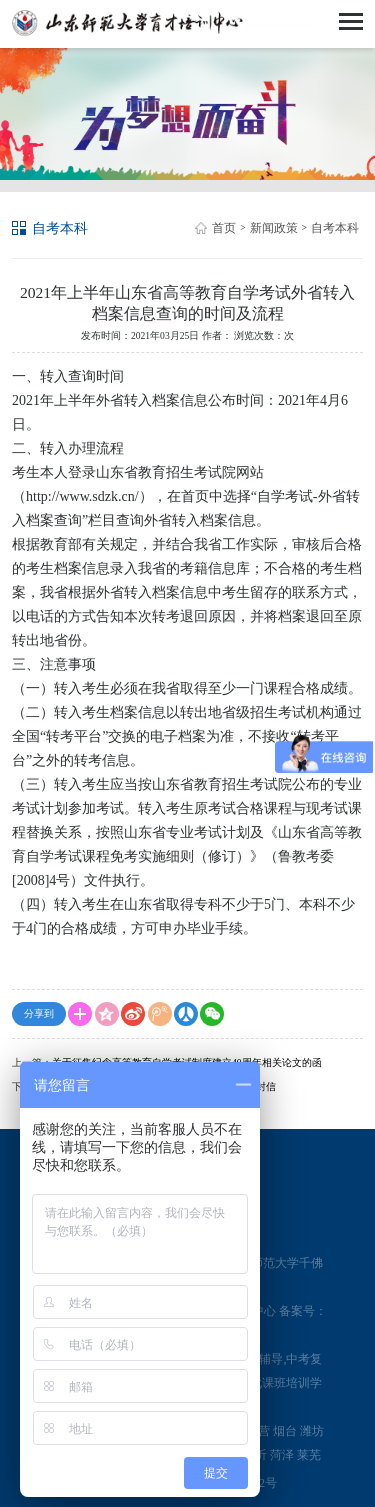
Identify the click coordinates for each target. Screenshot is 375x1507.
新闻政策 (274, 228)
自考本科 (335, 228)
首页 (224, 228)
